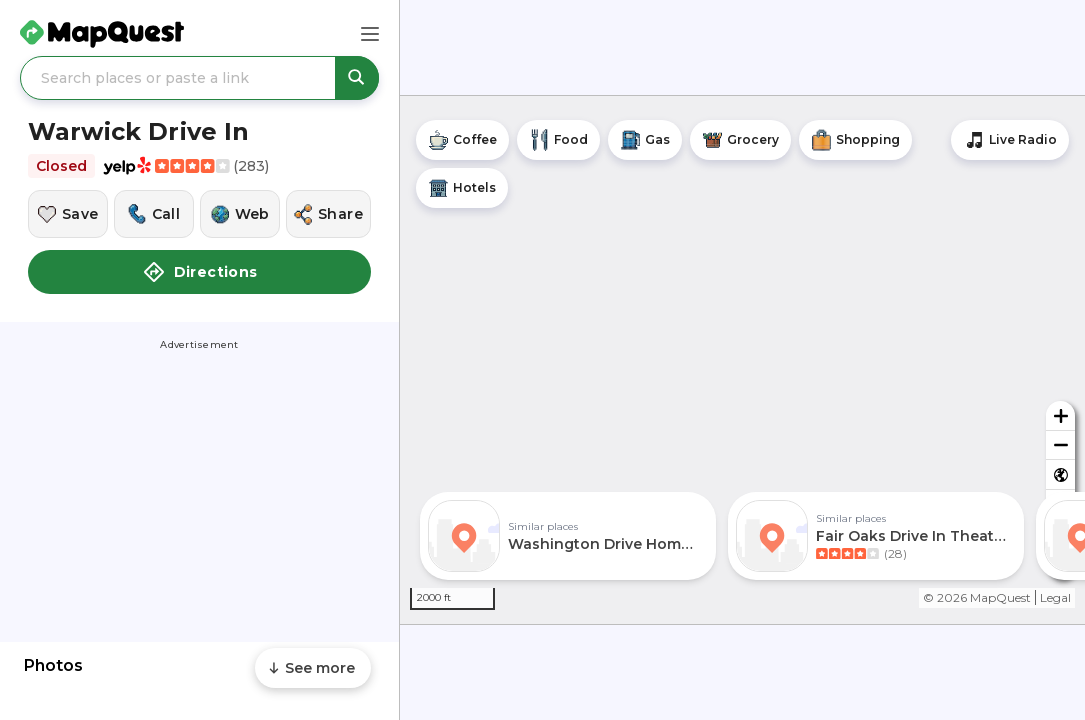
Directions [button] (200, 272)
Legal (1055, 597)
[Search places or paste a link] (199, 78)
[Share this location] (328, 214)
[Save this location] (68, 214)
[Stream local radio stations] (1010, 140)
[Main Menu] (370, 34)
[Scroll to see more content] (313, 668)
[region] (742, 360)
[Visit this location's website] (240, 214)
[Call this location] (154, 214)
